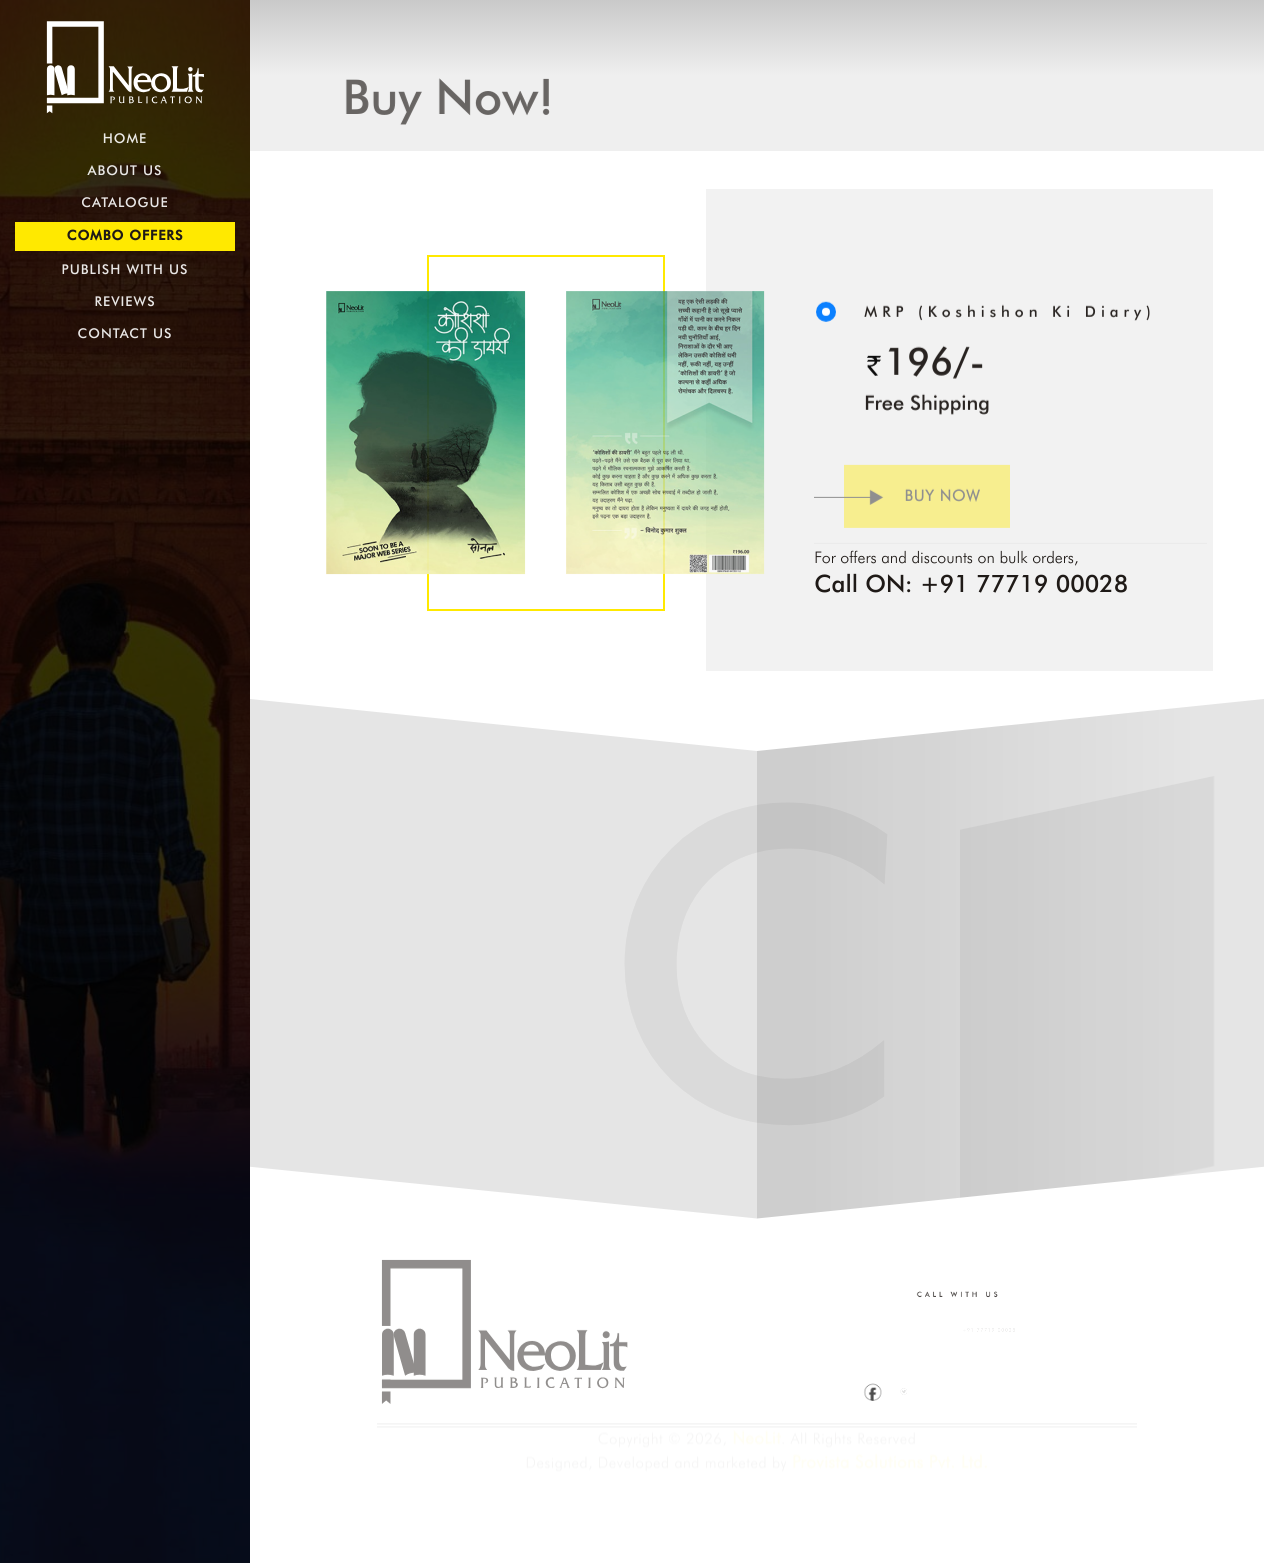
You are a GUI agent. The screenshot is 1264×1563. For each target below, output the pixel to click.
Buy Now (897, 504)
